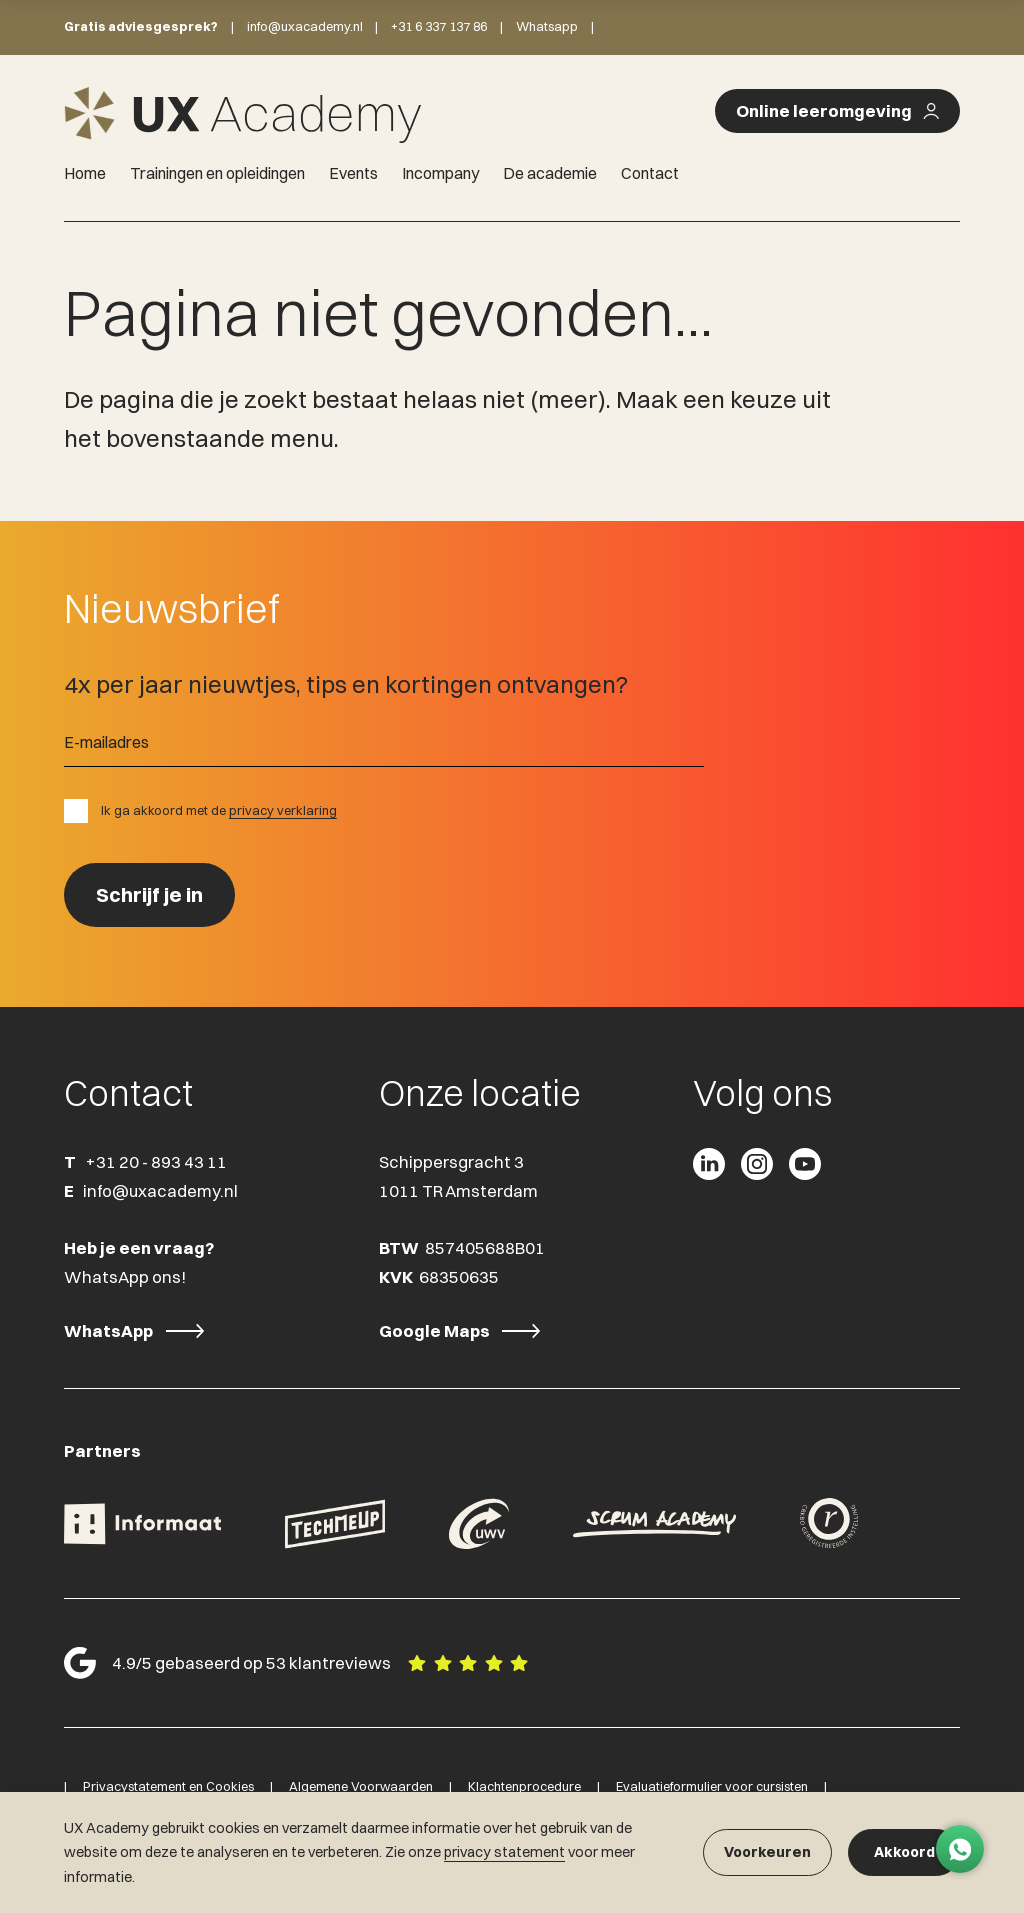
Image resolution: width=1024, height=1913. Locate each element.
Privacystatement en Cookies (168, 1786)
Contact (650, 173)
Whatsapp (547, 26)
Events (353, 173)
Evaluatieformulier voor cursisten (712, 1786)
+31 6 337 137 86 (439, 26)
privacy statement (504, 1852)
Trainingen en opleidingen (217, 173)
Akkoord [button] (904, 1852)
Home (85, 173)
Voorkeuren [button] (767, 1852)
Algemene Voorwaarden (361, 1786)
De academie (550, 173)
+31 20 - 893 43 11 (156, 1162)
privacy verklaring (283, 810)
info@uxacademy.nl (305, 26)
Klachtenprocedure (524, 1786)
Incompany (440, 173)
